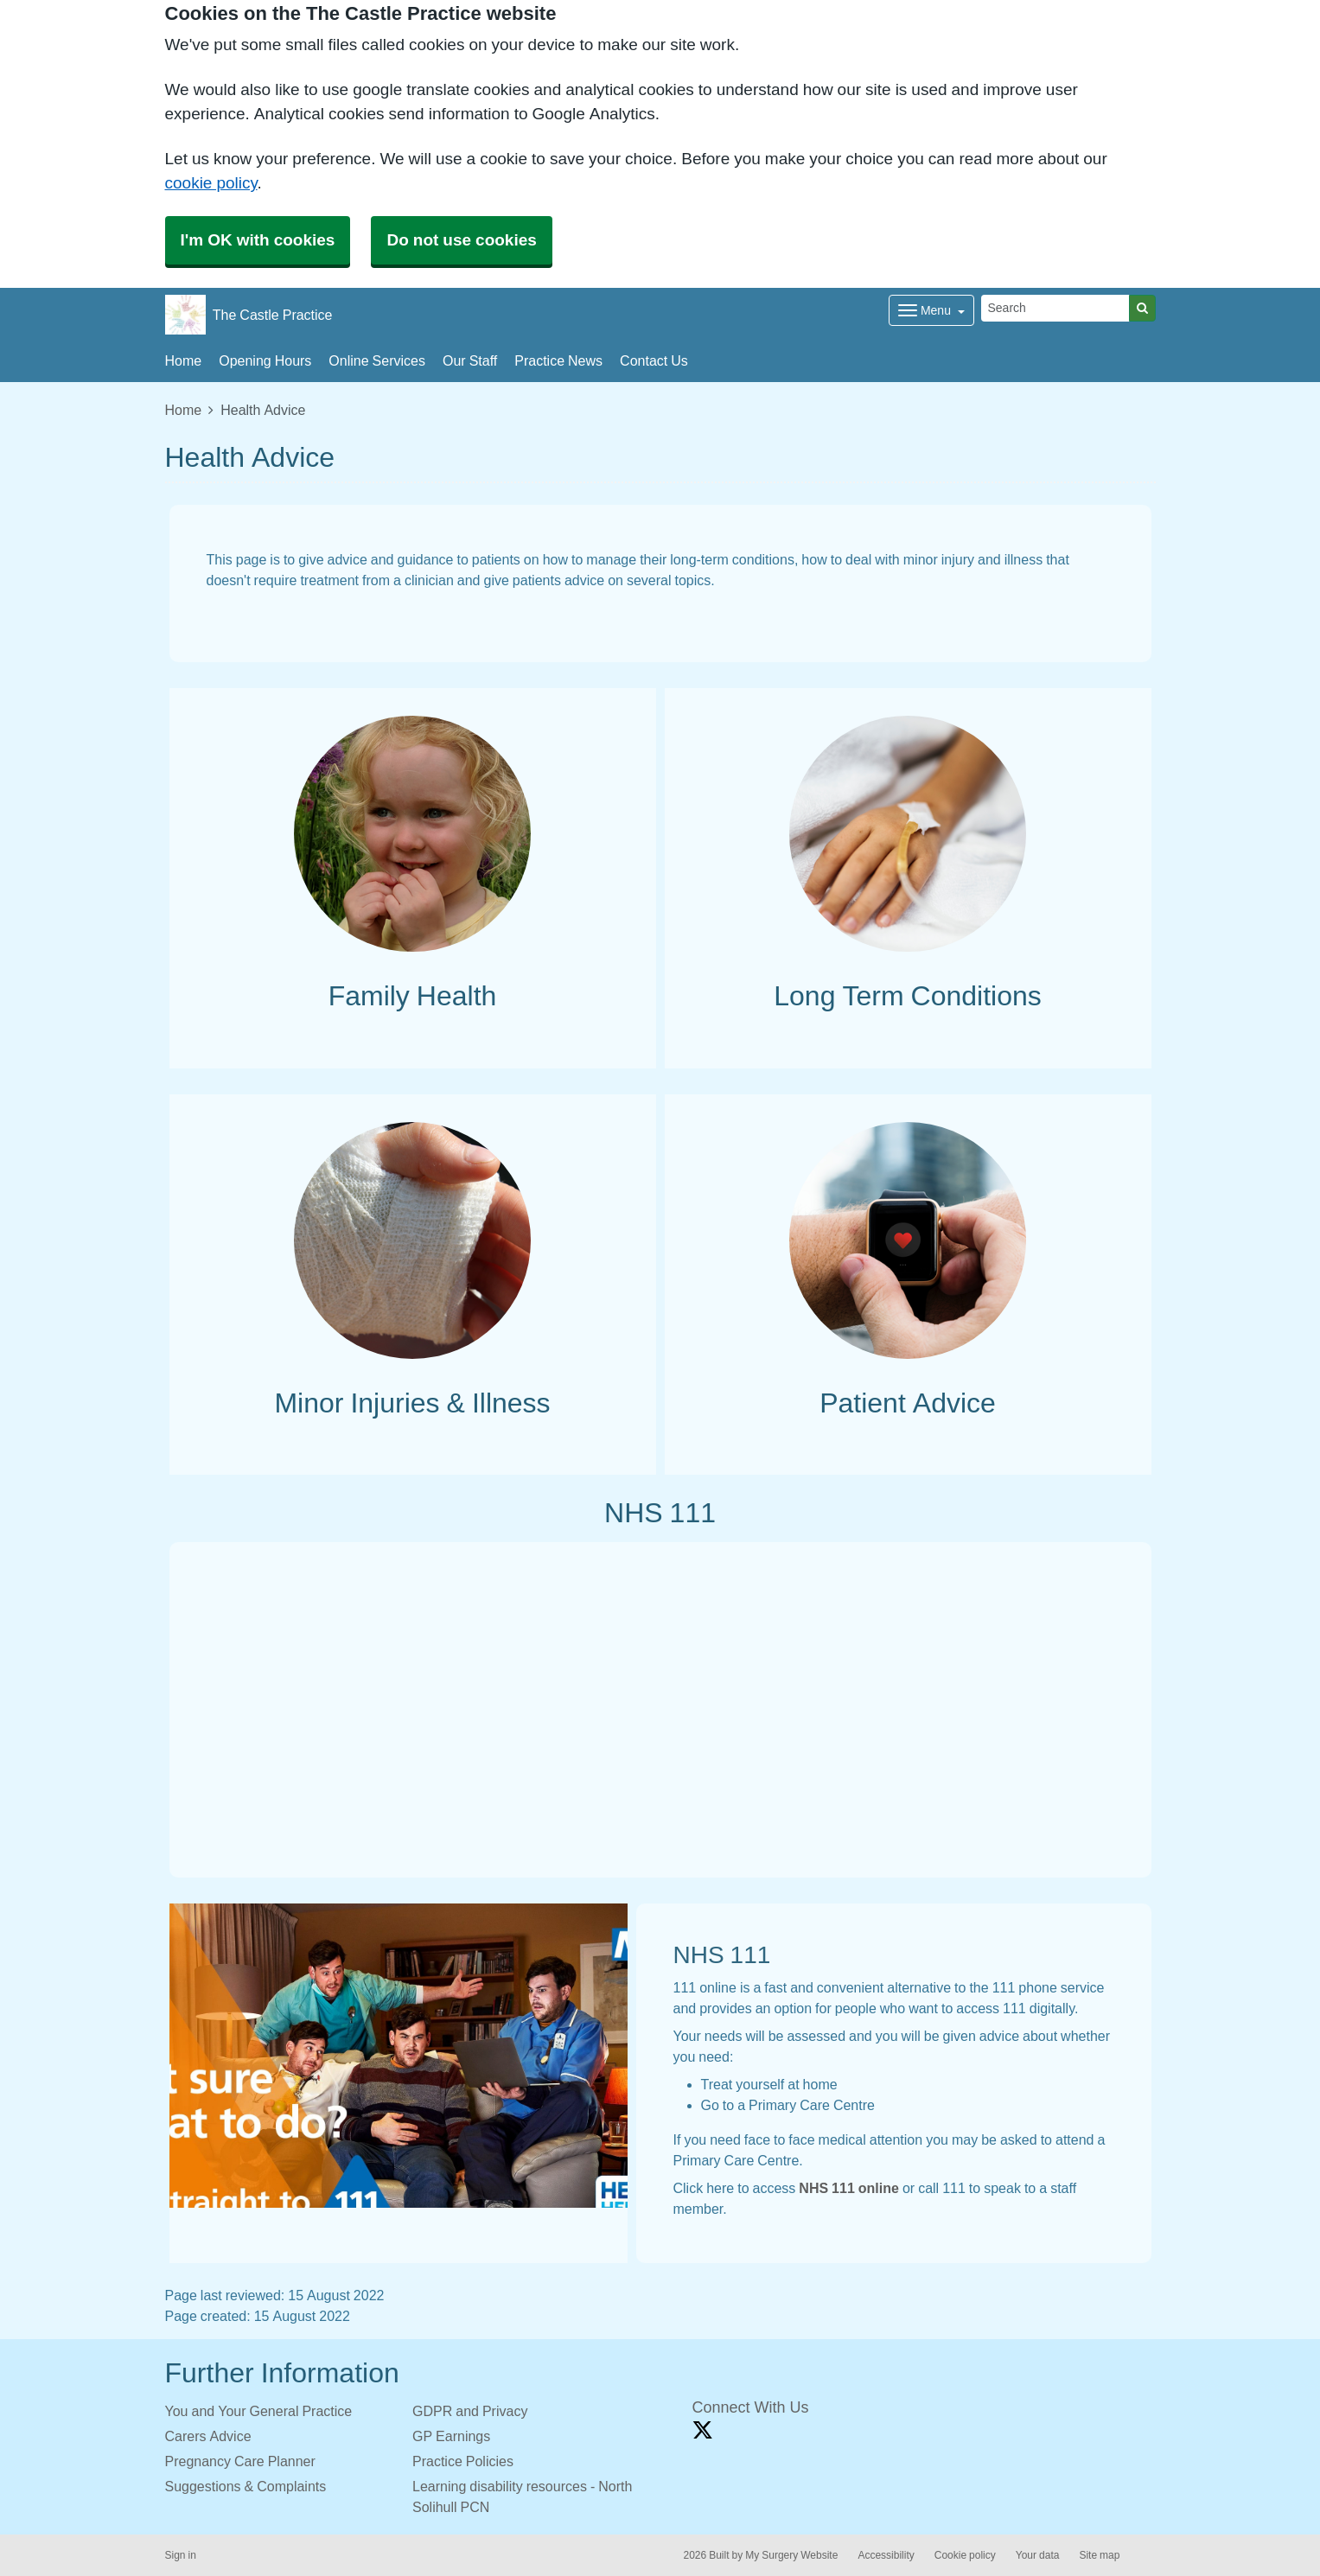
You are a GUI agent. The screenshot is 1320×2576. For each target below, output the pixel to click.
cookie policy (211, 183)
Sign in (180, 2555)
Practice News (558, 360)
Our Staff (470, 360)
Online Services (376, 360)
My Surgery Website (791, 2555)
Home (183, 360)
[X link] (702, 2430)
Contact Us (654, 360)
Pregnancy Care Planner (240, 2461)
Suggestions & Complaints (246, 2486)
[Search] (1055, 308)
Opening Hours (265, 360)
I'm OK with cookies (258, 240)
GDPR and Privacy (469, 2411)
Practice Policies (462, 2461)
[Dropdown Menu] (931, 310)
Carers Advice (208, 2436)
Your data (1038, 2555)
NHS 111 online (849, 2188)
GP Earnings (451, 2436)
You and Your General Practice (259, 2411)
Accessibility (886, 2555)
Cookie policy (965, 2555)
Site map (1099, 2555)
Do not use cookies (461, 240)
